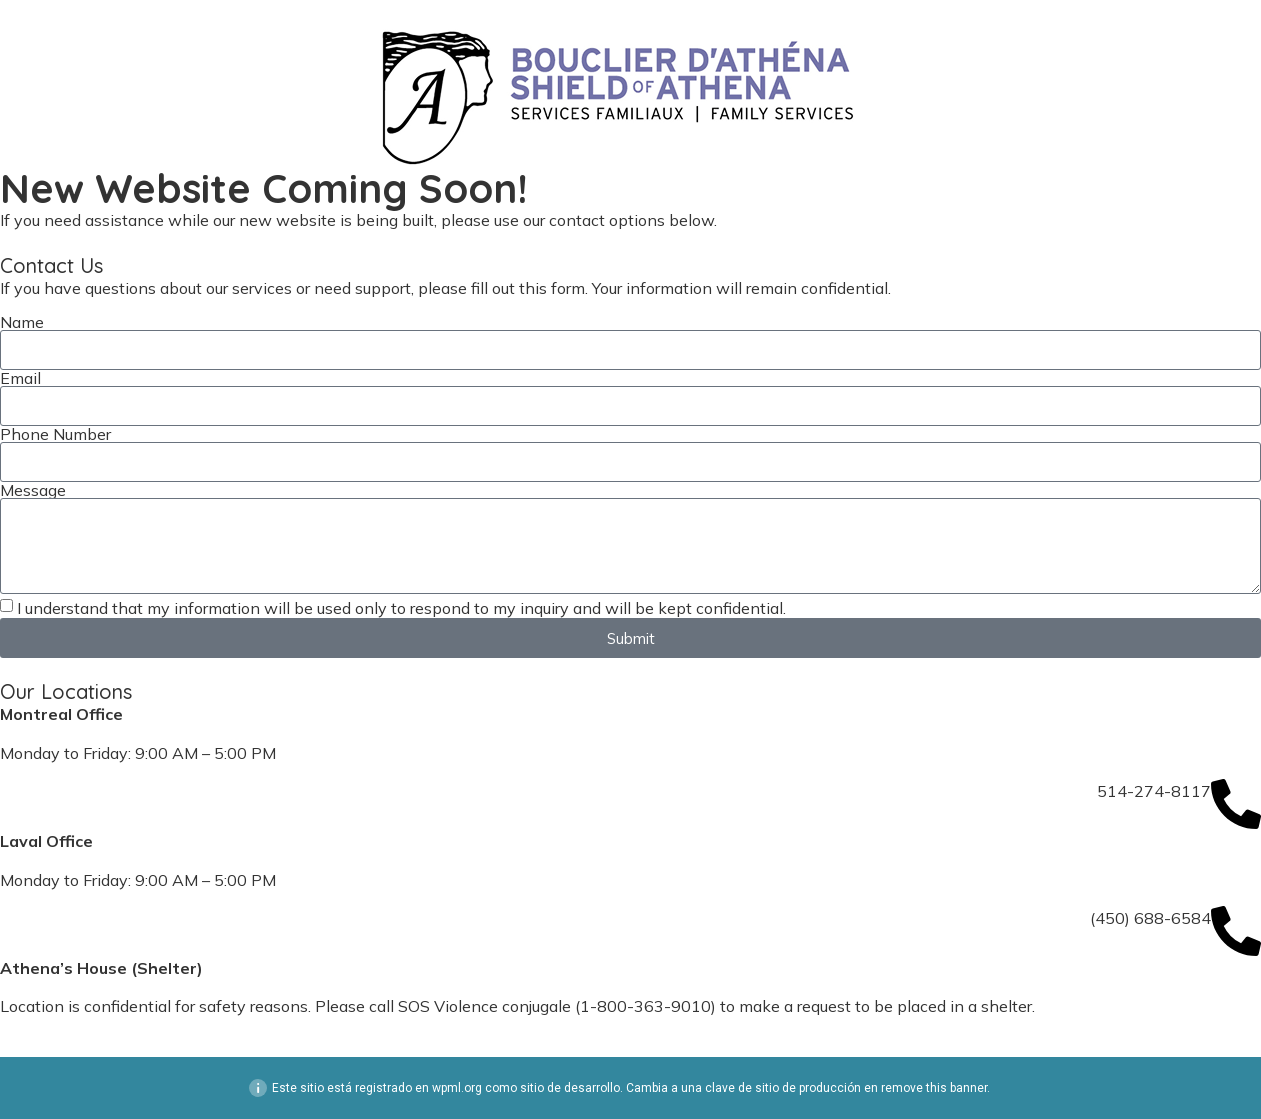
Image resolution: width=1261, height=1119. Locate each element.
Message (33, 490)
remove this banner (934, 1088)
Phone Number (55, 434)
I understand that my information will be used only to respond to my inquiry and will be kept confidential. (401, 608)
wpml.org (457, 1088)
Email (20, 378)
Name (22, 322)
